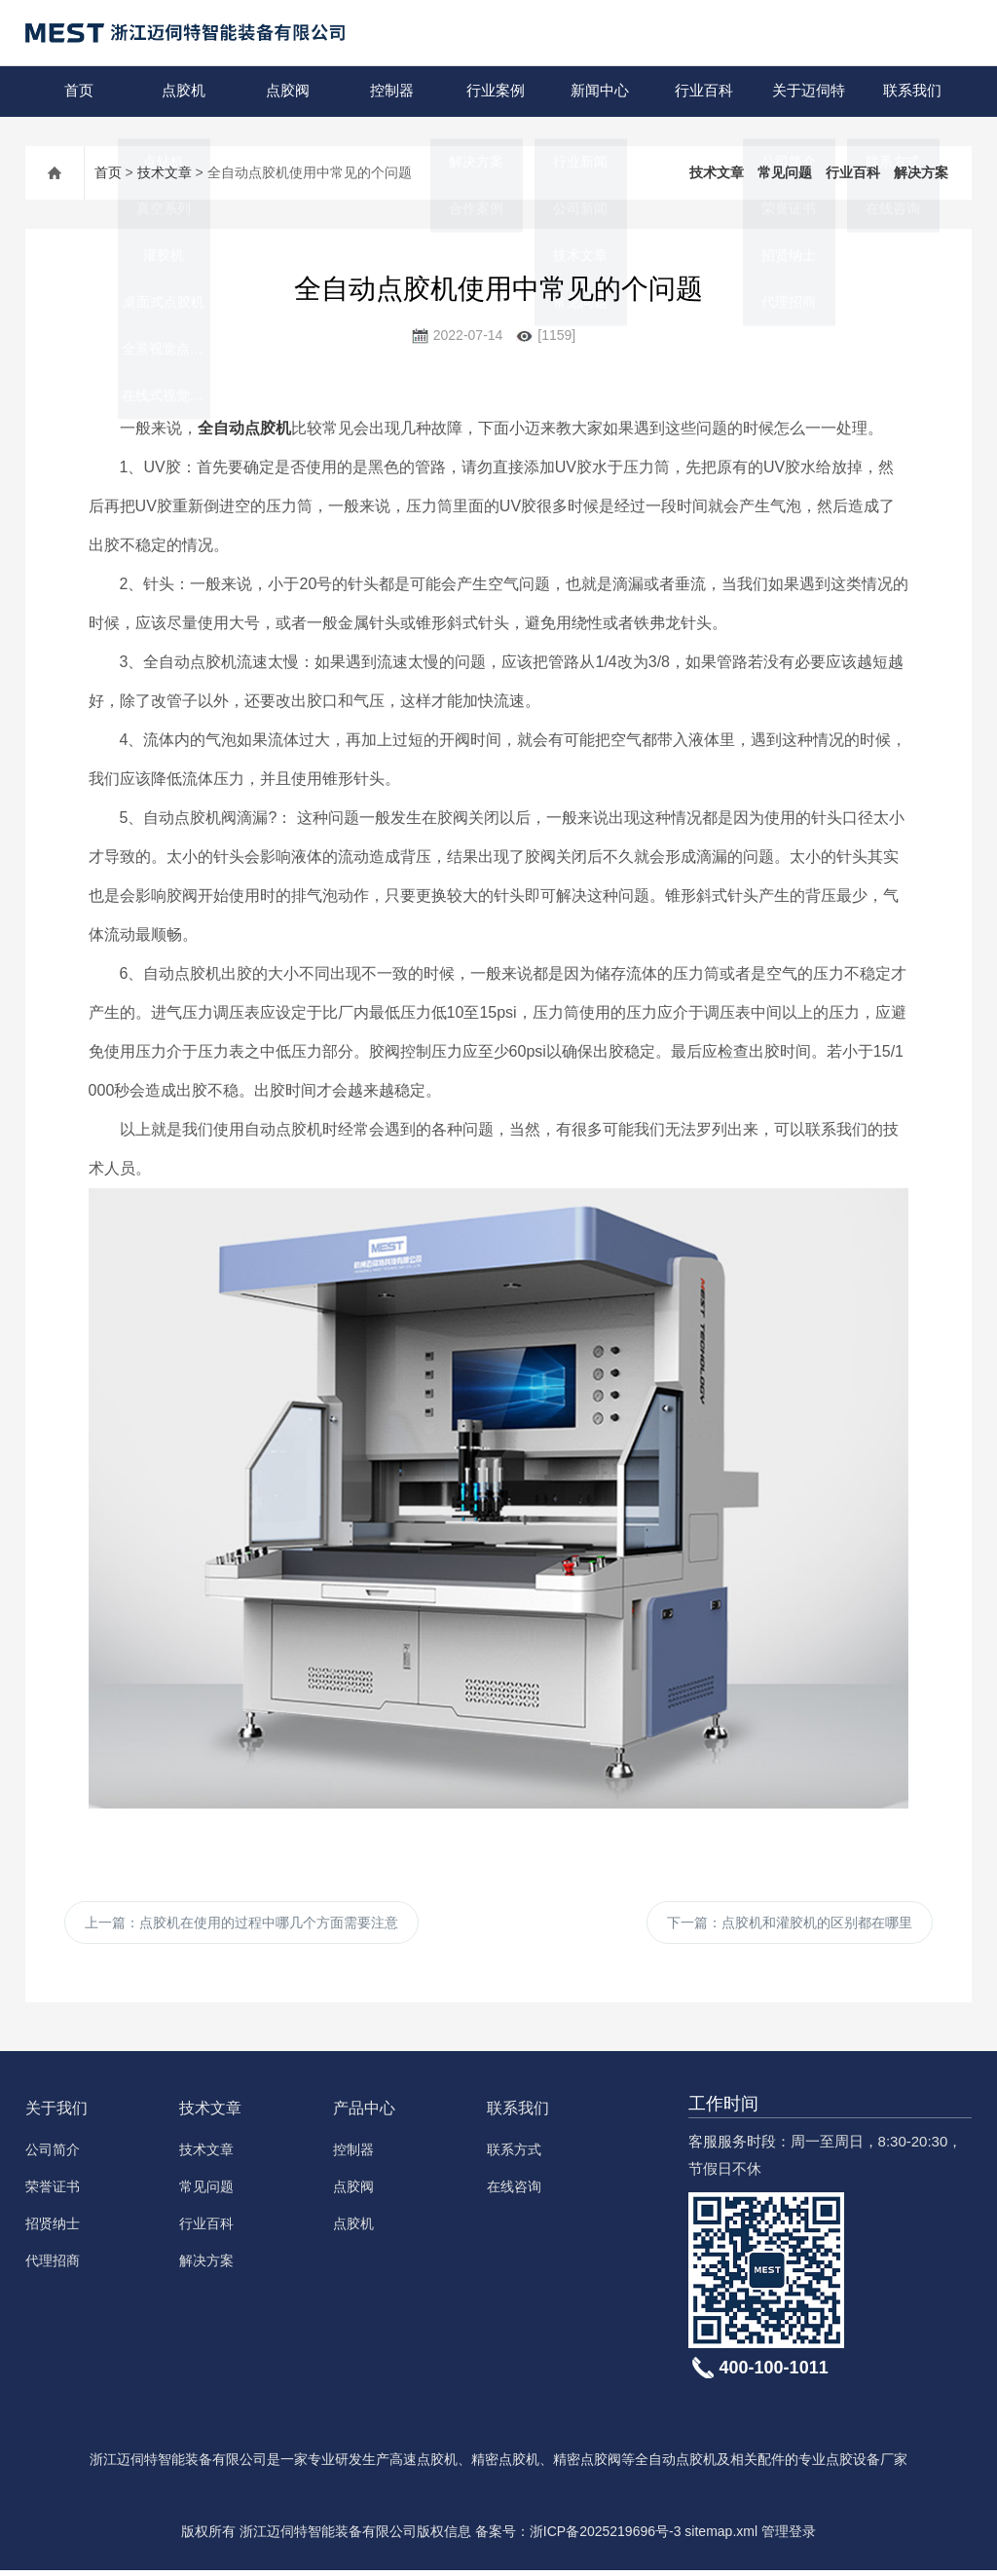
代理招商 (52, 2266)
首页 (77, 91)
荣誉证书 (52, 2192)
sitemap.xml (720, 2537)
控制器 (390, 91)
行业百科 (702, 91)
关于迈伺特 (806, 91)
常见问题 (784, 172)
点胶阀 (286, 91)
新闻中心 (598, 91)
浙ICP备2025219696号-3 (606, 2537)
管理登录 (788, 2537)
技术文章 (164, 172)
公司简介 (52, 2155)
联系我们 (910, 91)
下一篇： (789, 1925)
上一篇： (241, 1925)
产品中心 (364, 2114)
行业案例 (493, 91)
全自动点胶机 (244, 428)
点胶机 (181, 91)
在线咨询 (514, 2192)
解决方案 (921, 172)
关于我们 (56, 2114)
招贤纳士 (52, 2229)
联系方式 (514, 2155)
